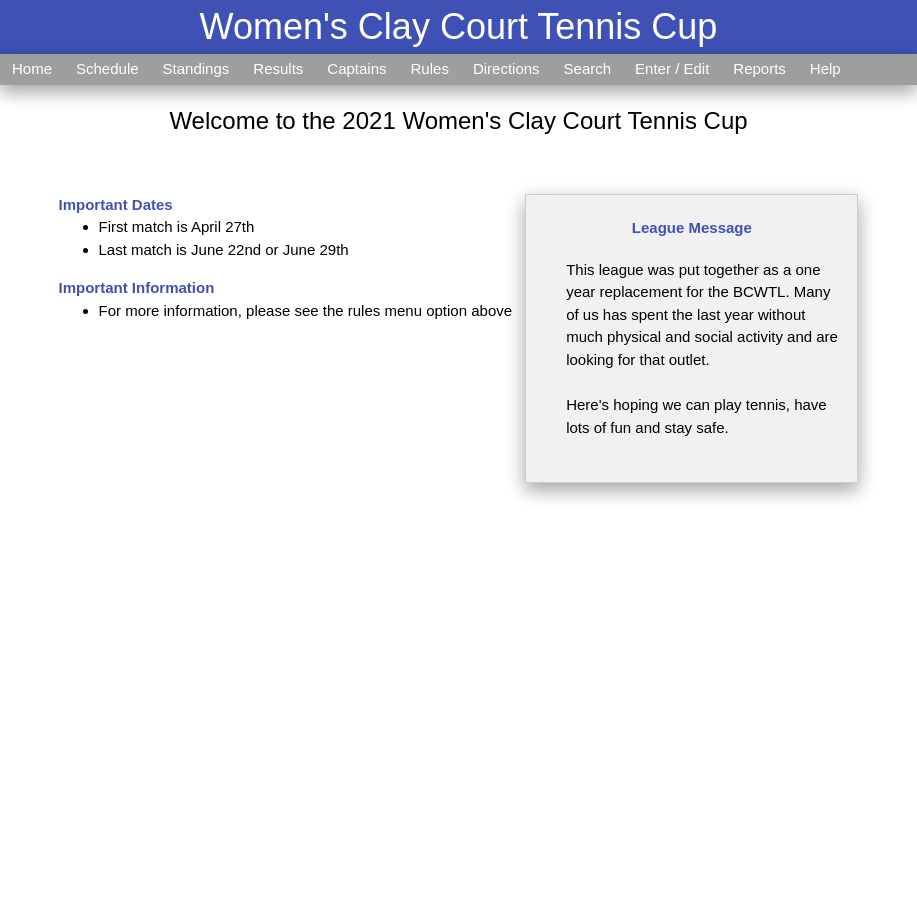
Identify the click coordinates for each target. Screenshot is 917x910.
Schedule (107, 68)
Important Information (137, 287)
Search (588, 68)
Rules (430, 68)
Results (278, 68)
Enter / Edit (672, 68)
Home (32, 68)
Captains (356, 68)
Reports (759, 68)
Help (825, 68)
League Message (692, 227)
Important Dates (116, 204)
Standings (196, 68)
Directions (506, 68)
